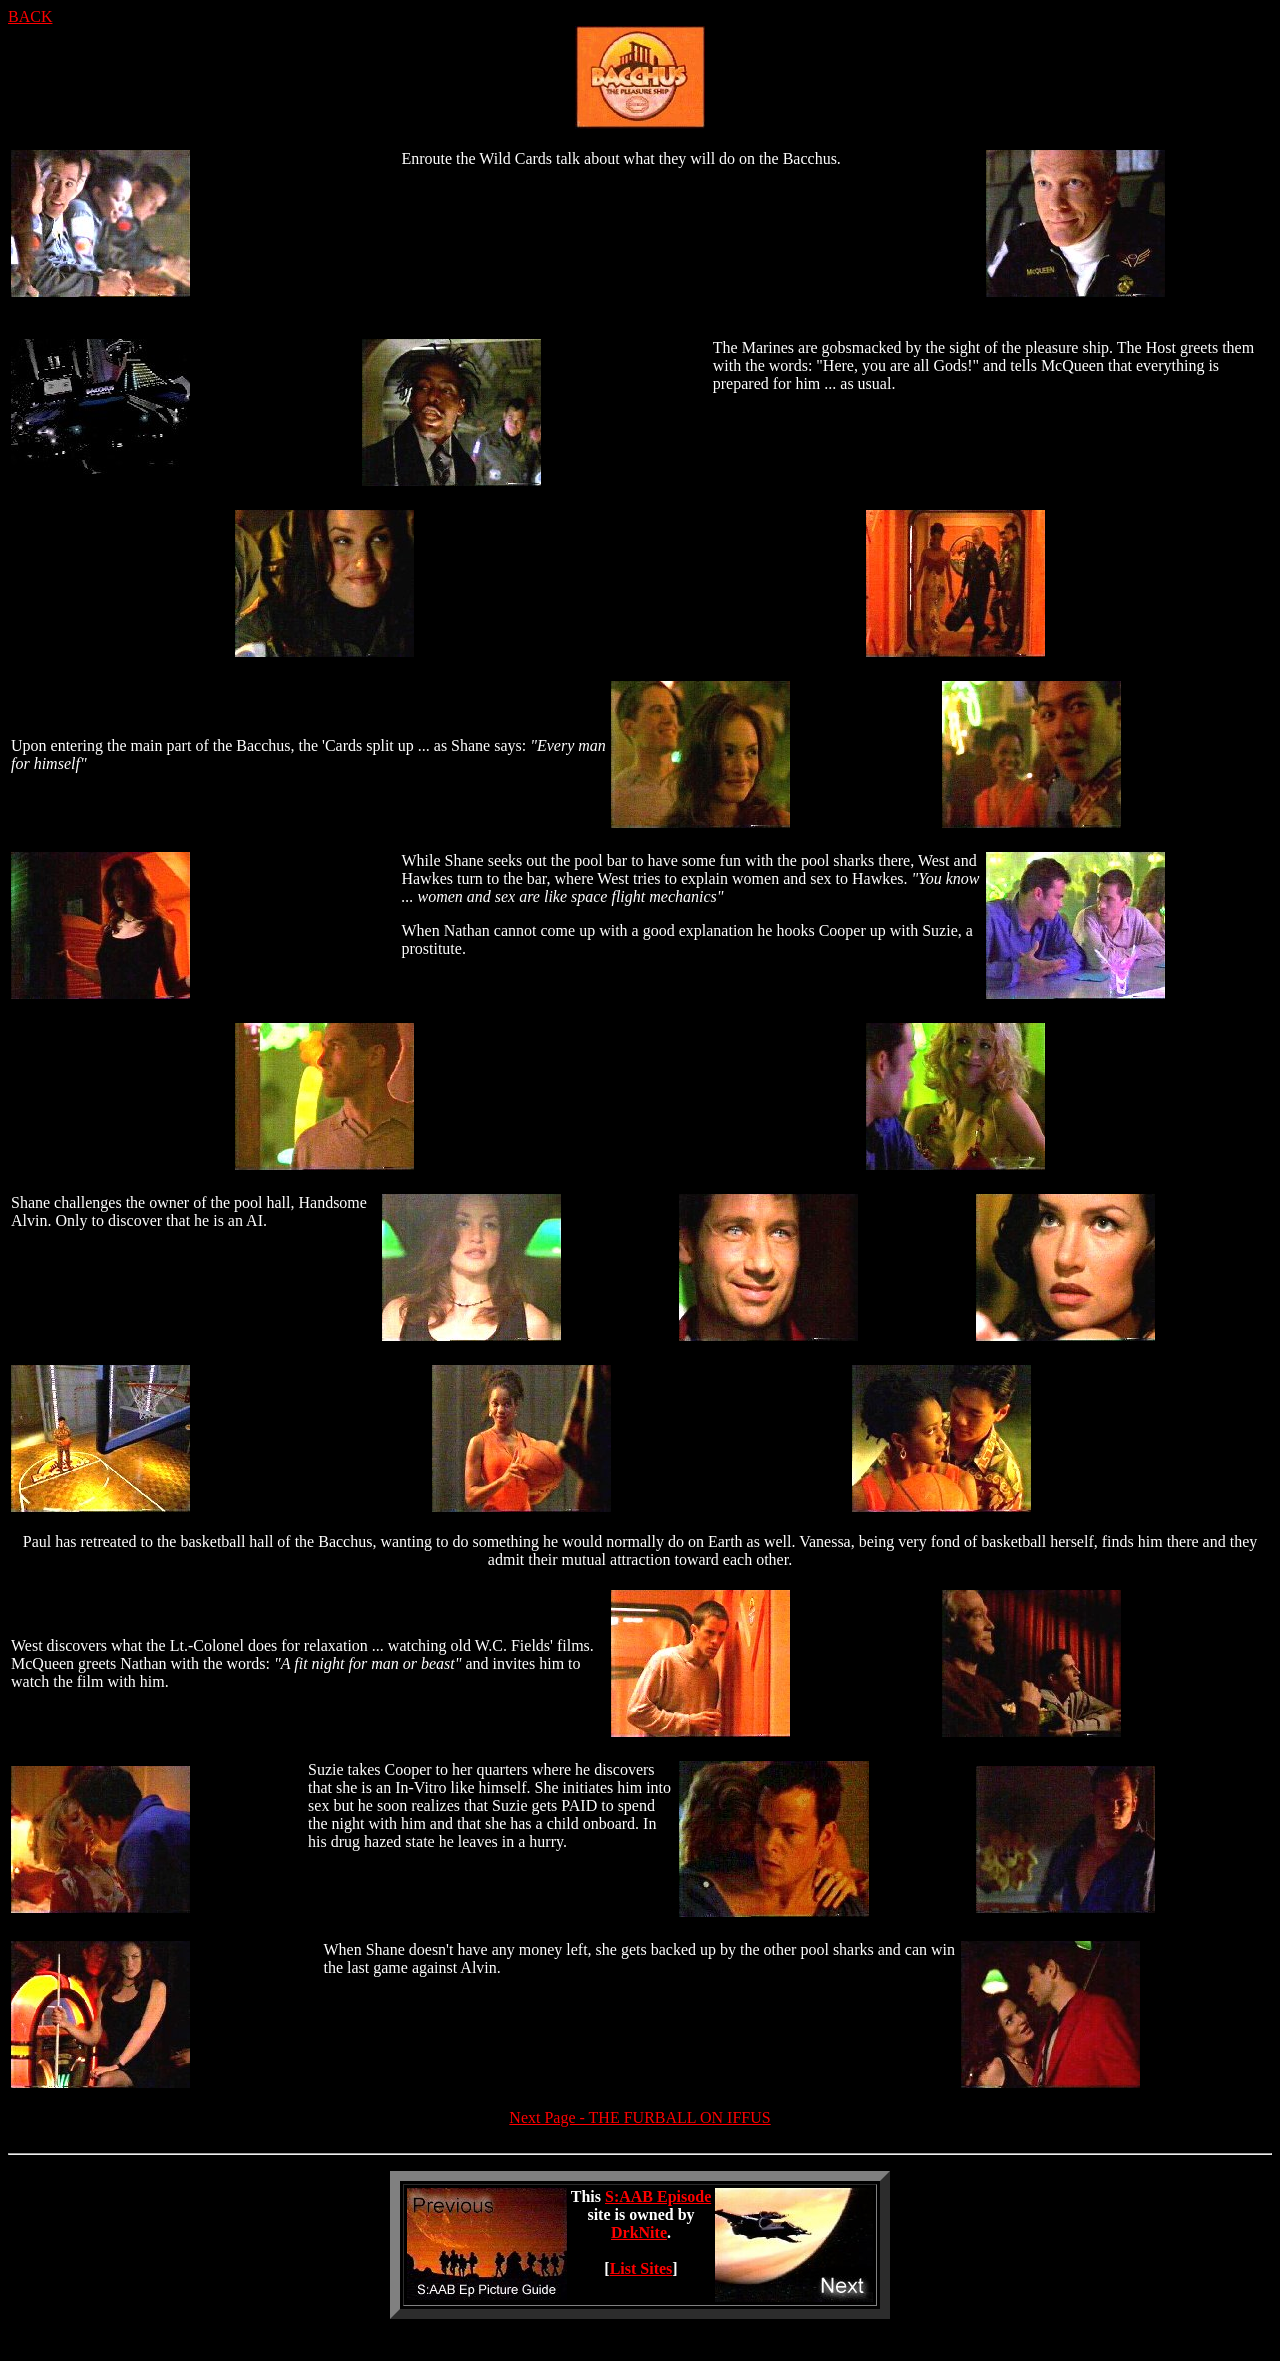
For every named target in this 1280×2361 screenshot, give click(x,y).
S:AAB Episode (658, 2196)
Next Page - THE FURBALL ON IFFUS (639, 2117)
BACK (30, 16)
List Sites (641, 2268)
